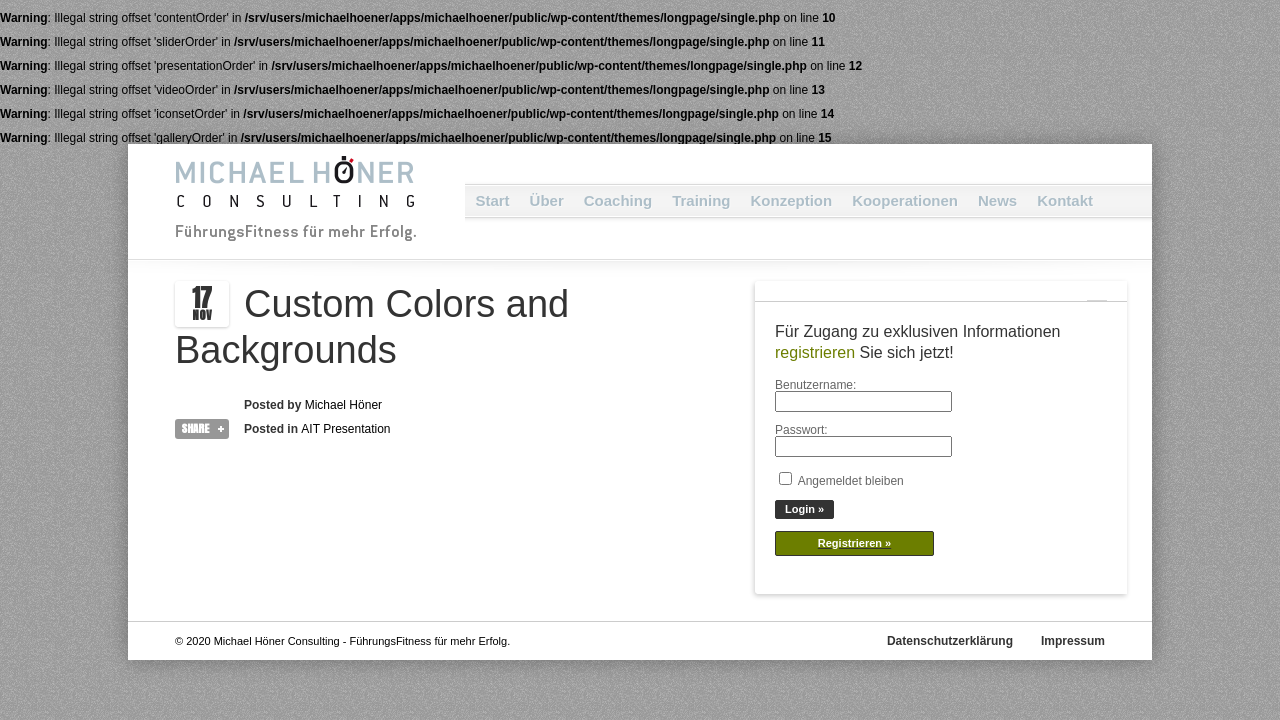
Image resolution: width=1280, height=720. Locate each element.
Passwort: (801, 430)
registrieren (815, 352)
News (997, 200)
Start (492, 200)
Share (195, 428)
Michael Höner (343, 405)
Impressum (1073, 641)
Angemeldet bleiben (851, 481)
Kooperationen (905, 200)
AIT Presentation (345, 429)
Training (701, 200)
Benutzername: (815, 385)
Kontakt (1065, 200)
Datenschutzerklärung (950, 641)
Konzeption (791, 200)
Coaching (618, 200)
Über (547, 200)
